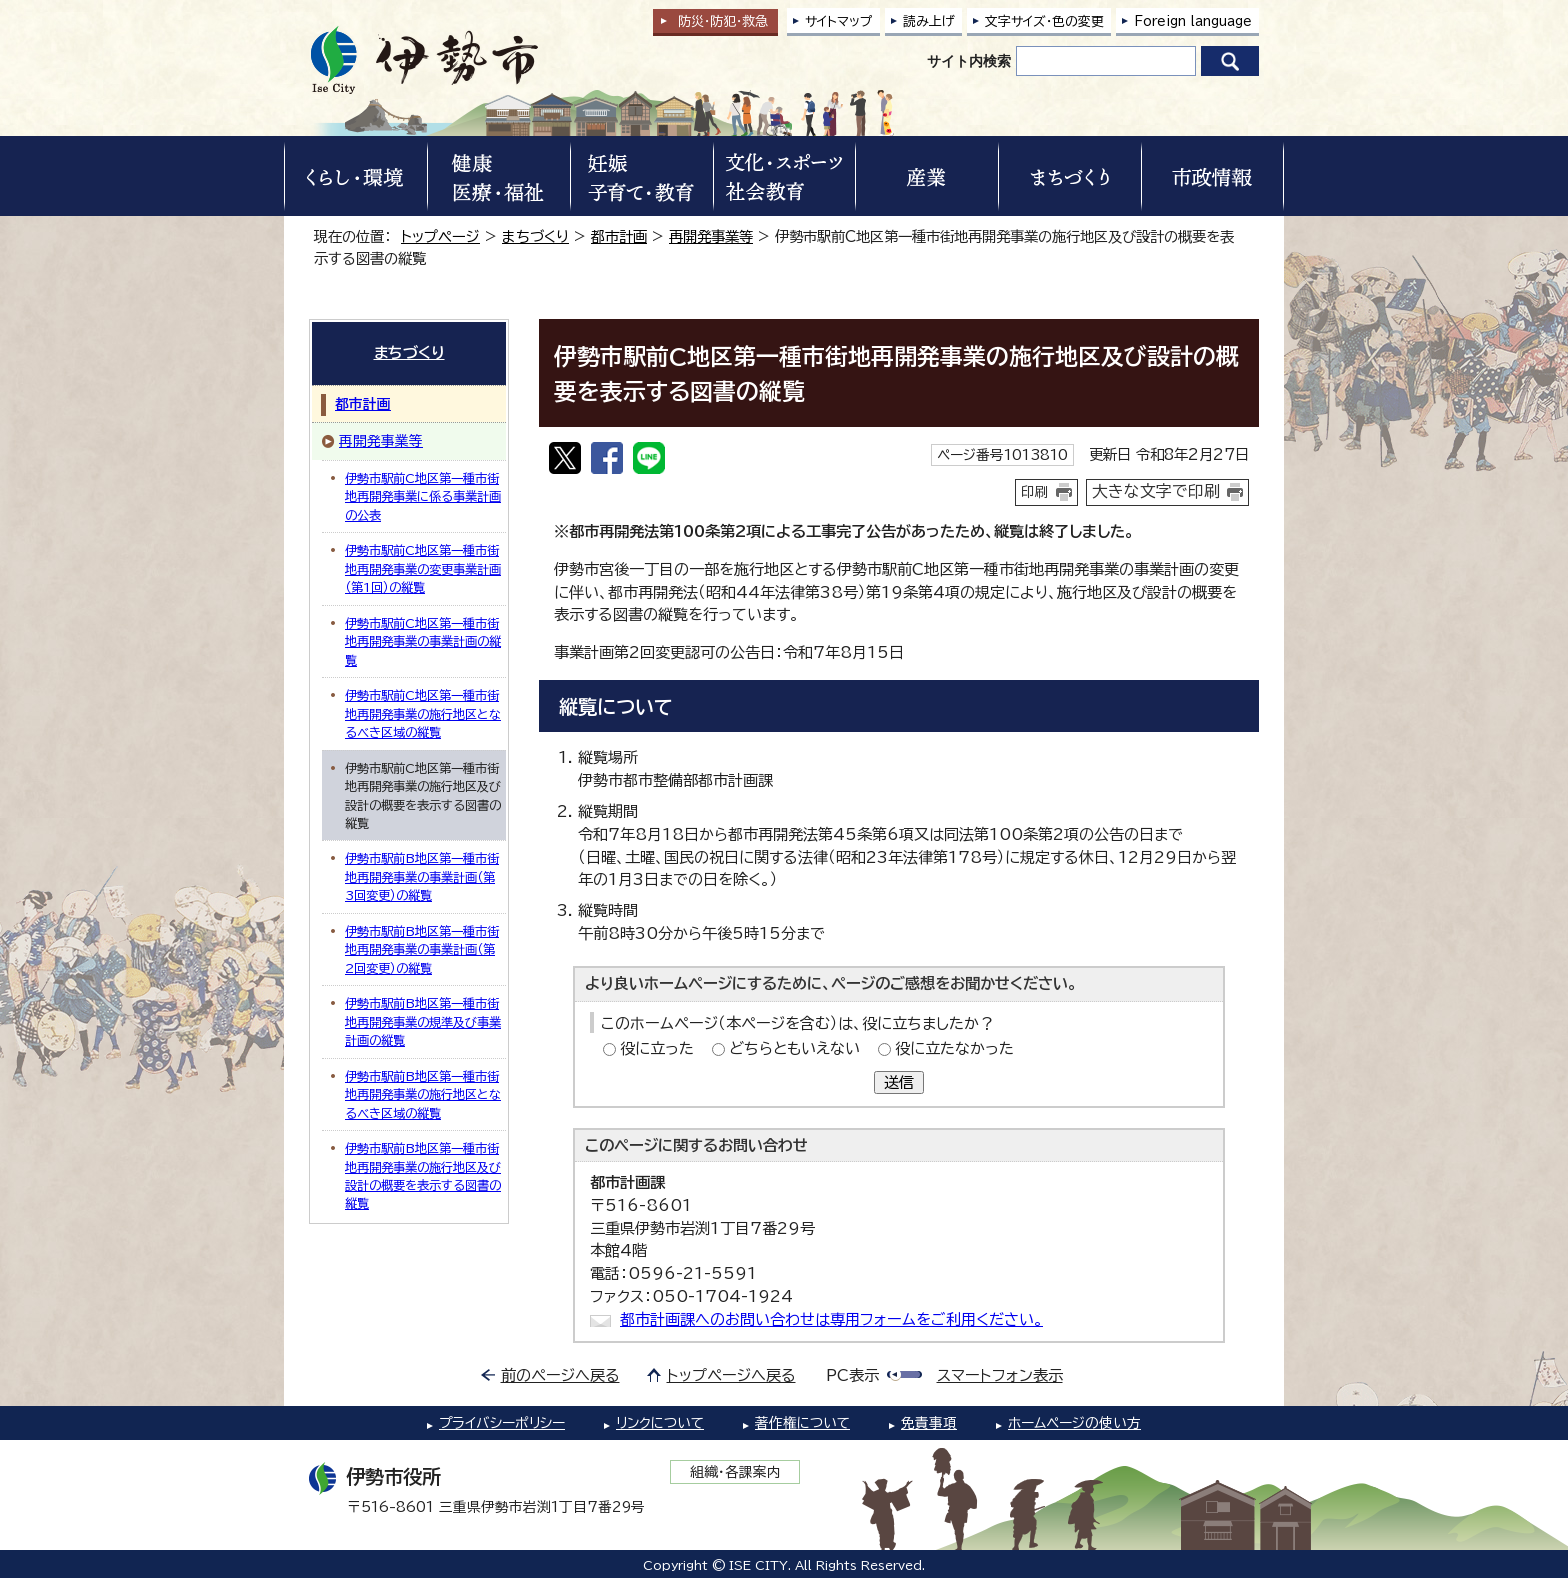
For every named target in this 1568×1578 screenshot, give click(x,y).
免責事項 (929, 1423)
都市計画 (619, 236)
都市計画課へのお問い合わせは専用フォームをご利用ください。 (831, 1319)
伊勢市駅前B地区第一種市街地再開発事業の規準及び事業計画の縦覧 (423, 1021)
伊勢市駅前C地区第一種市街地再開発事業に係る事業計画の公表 (423, 496)
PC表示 (852, 1375)
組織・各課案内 (735, 1472)
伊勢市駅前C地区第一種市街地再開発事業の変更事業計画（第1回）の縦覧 (423, 568)
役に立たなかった (954, 1048)
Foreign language (1193, 21)
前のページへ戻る (560, 1375)
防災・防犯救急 (723, 21)
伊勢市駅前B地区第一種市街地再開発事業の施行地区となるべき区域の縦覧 (423, 1094)
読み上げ (929, 21)
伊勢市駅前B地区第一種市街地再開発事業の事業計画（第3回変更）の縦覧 (422, 876)
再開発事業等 (711, 236)
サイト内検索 (969, 61)
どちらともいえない (794, 1048)
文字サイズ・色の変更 (1044, 21)
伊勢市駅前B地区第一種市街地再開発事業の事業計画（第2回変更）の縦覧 (422, 949)
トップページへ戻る (731, 1375)
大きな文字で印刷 (1156, 491)
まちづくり (535, 236)
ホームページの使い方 (1074, 1423)
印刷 (1035, 492)
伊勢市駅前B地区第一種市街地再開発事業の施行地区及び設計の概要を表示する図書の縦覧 (423, 1175)
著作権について (802, 1423)
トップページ (440, 236)
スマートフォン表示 (1000, 1375)
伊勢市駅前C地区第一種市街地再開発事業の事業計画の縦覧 (423, 641)
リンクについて (660, 1423)
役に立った (657, 1048)
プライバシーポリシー (502, 1423)
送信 (899, 1082)
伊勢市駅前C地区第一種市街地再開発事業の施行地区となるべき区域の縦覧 (423, 713)
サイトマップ (839, 21)
